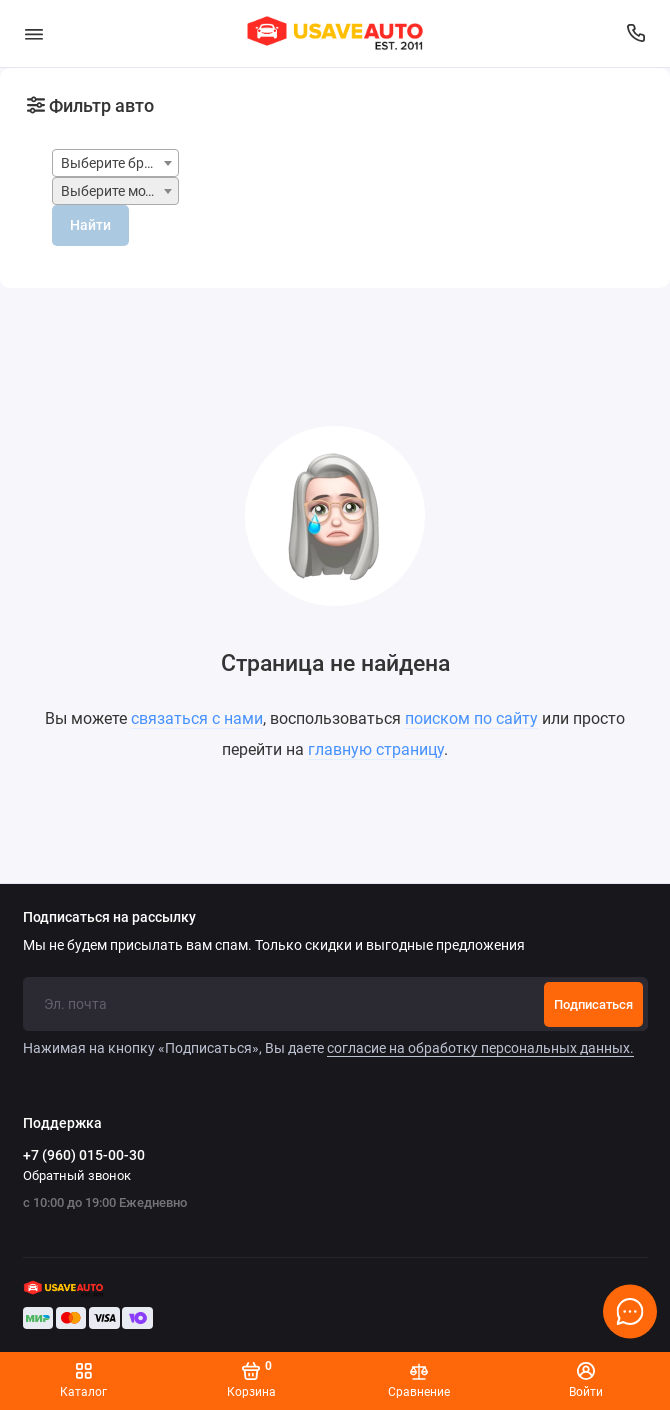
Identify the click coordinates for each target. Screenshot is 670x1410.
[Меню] (34, 33)
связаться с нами (197, 718)
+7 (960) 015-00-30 (84, 1155)
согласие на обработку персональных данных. (480, 1048)
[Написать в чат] (630, 1311)
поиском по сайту (471, 718)
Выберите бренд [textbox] (114, 163)
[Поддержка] (637, 33)
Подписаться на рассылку (109, 918)
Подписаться (593, 1004)
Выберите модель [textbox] (118, 191)
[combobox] (115, 163)
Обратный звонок (77, 1175)
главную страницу (376, 749)
